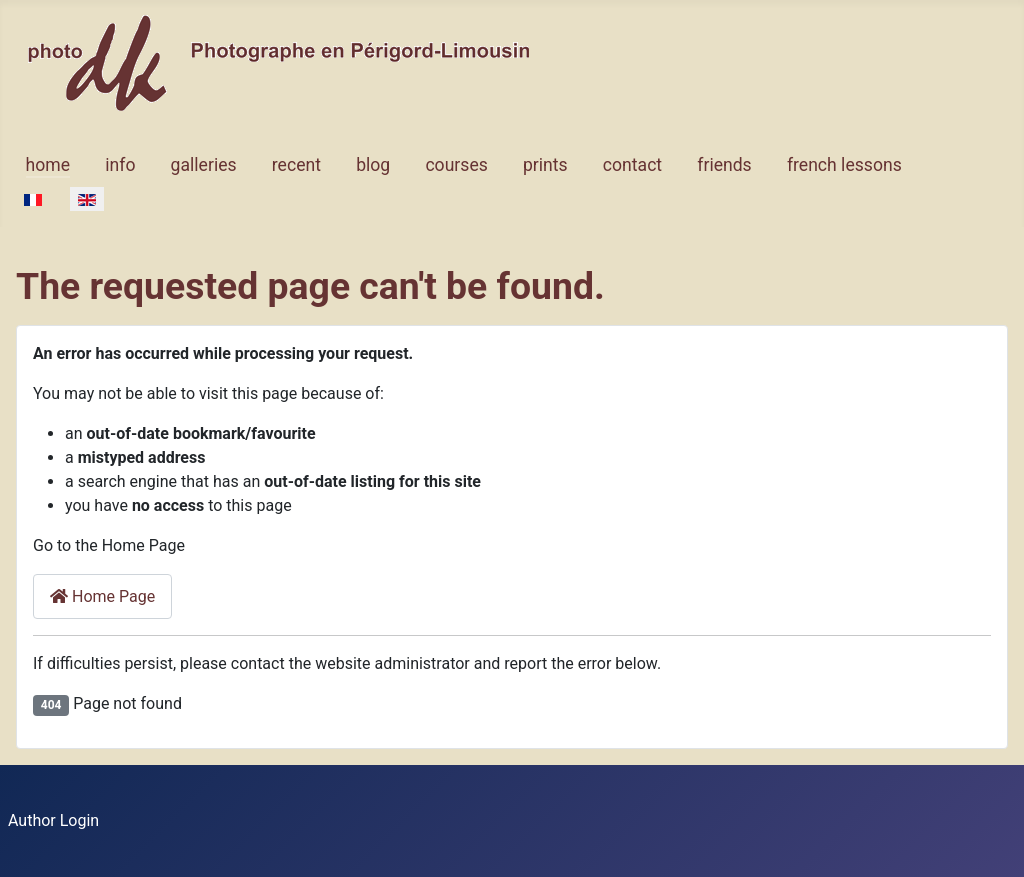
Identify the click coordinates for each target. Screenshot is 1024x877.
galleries (204, 165)
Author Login (53, 820)
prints (545, 165)
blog (373, 165)
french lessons (844, 165)
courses (456, 165)
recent (296, 165)
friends (724, 165)
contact (632, 165)
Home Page (102, 596)
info (120, 165)
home (48, 165)
